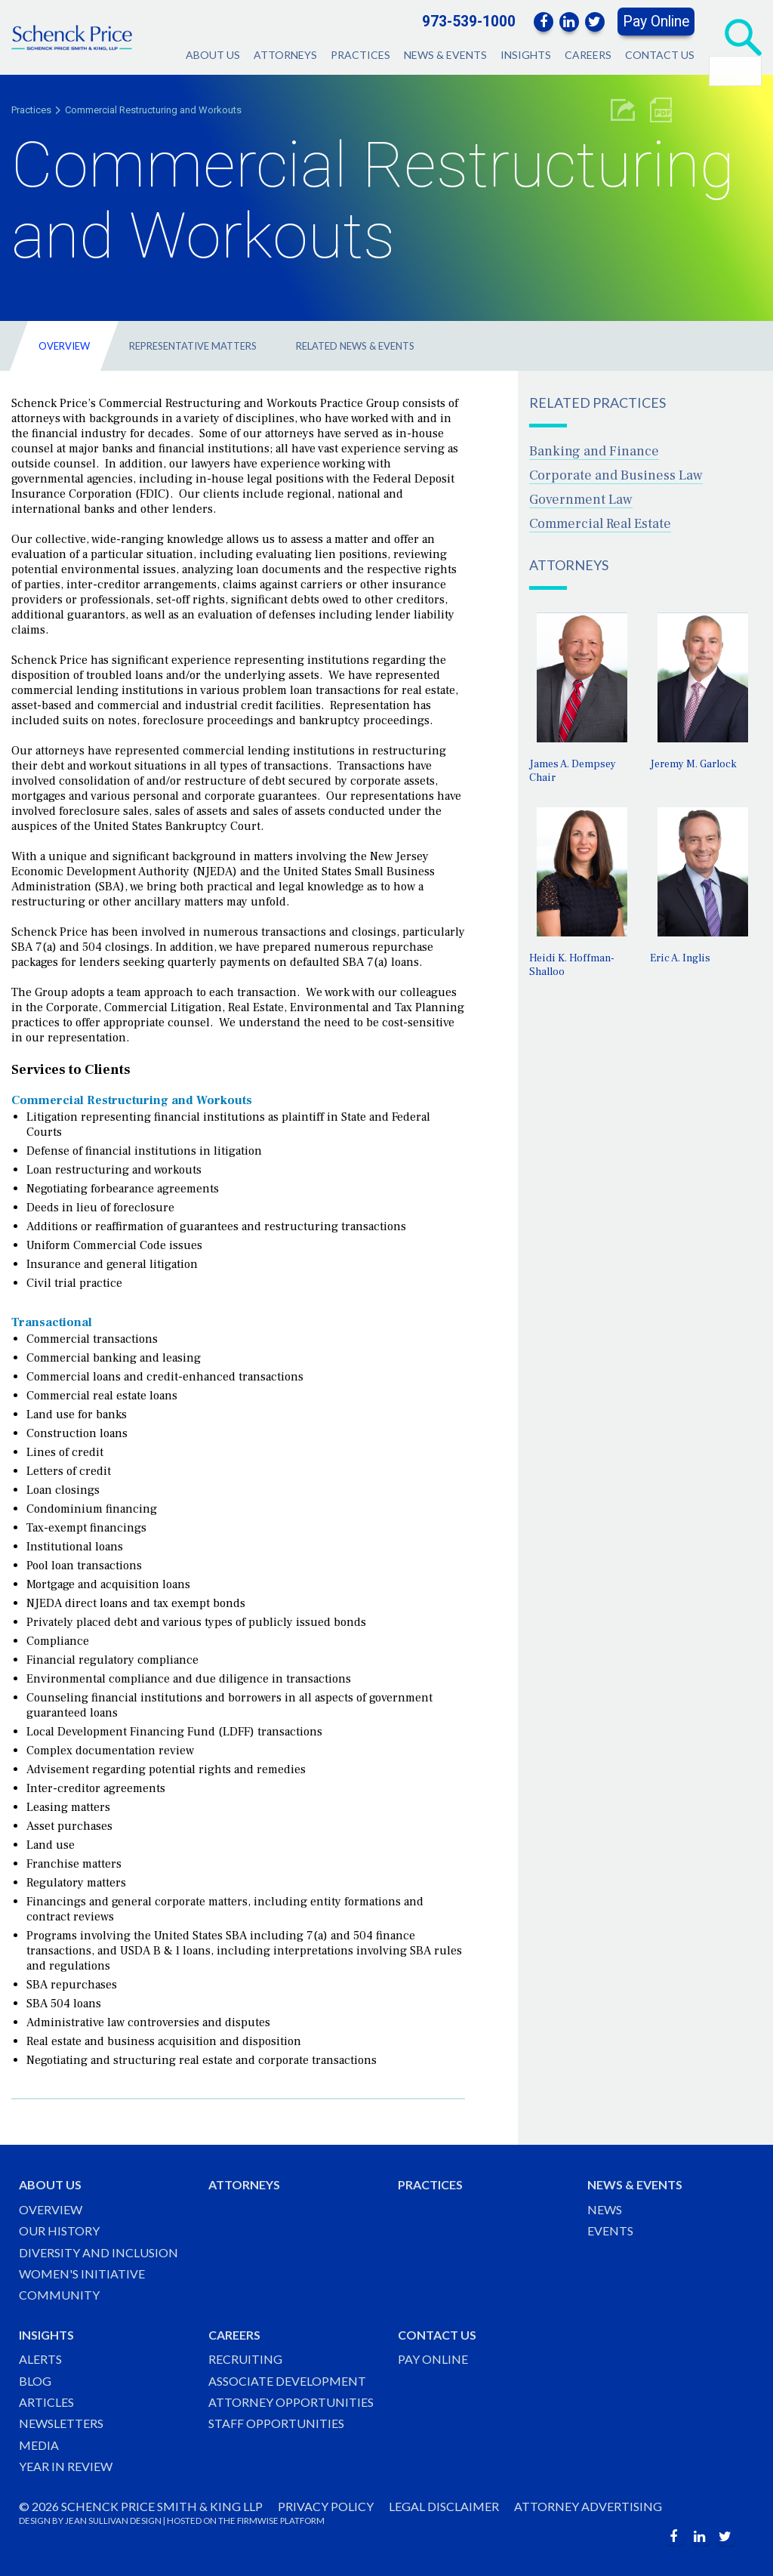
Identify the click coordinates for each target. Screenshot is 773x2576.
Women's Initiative (82, 2273)
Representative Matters (193, 346)
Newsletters (61, 2423)
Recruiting (245, 2359)
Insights (525, 54)
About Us (213, 54)
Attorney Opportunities (291, 2402)
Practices (360, 54)
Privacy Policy (326, 2506)
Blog (35, 2381)
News (604, 2209)
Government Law (581, 499)
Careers (588, 54)
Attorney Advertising (588, 2506)
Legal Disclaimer (444, 2506)
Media (39, 2445)
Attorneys (285, 54)
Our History (59, 2230)
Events (610, 2230)
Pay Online (656, 21)
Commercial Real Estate (600, 523)
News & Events (445, 54)
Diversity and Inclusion (98, 2252)
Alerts (40, 2359)
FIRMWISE (258, 2520)
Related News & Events (355, 346)
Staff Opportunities (276, 2423)
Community (59, 2295)
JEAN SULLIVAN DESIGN (113, 2520)
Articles (46, 2402)
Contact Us (659, 54)
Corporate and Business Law (616, 475)
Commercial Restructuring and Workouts (153, 110)
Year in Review (65, 2466)
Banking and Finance (594, 451)
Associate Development (287, 2381)
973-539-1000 (469, 21)
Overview (64, 346)
